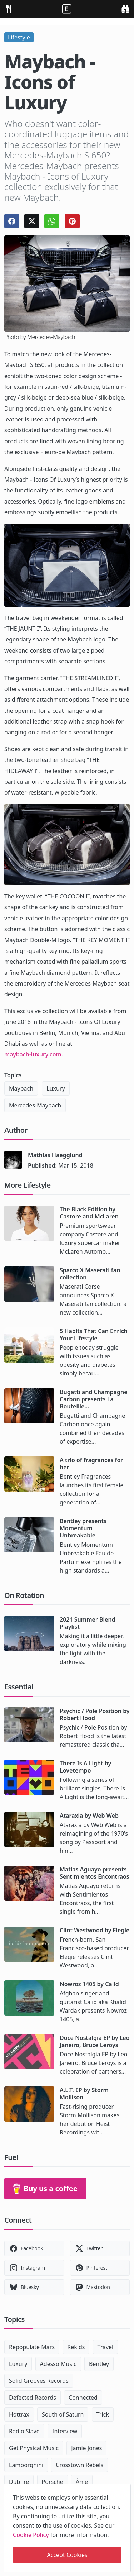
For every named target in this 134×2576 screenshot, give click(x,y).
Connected (83, 2397)
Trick (102, 2414)
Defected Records (32, 2397)
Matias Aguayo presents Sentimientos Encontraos (94, 1873)
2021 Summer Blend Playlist (87, 1623)
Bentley (99, 2364)
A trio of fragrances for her (91, 1463)
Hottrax (19, 2414)
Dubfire (19, 2482)
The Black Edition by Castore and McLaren (89, 1213)
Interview (64, 2431)
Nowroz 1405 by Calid (89, 1984)
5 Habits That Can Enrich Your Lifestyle (94, 1334)
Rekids (76, 2347)
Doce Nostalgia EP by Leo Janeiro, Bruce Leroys (95, 2041)
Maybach (21, 1088)
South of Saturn (63, 2414)
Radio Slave (24, 2431)
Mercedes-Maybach (35, 1105)
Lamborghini (26, 2465)
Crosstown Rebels (79, 2465)
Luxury (55, 1088)
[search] (125, 8)
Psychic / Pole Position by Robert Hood (95, 1714)
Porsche (52, 2482)
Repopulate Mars (32, 2347)
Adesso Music (58, 2364)
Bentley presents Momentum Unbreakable (83, 1528)
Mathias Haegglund (55, 1155)
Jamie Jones (86, 2448)
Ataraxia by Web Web (89, 1815)
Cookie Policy (31, 2535)
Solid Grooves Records (39, 2381)
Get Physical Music (34, 2448)
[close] (125, 2487)
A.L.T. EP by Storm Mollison (84, 2093)
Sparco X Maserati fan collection (90, 1273)
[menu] (8, 8)
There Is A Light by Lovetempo (85, 1767)
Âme (82, 2482)
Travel (106, 2347)
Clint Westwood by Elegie (94, 1930)
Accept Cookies (67, 2555)
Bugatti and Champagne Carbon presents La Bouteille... (94, 1399)
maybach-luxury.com (32, 1054)
